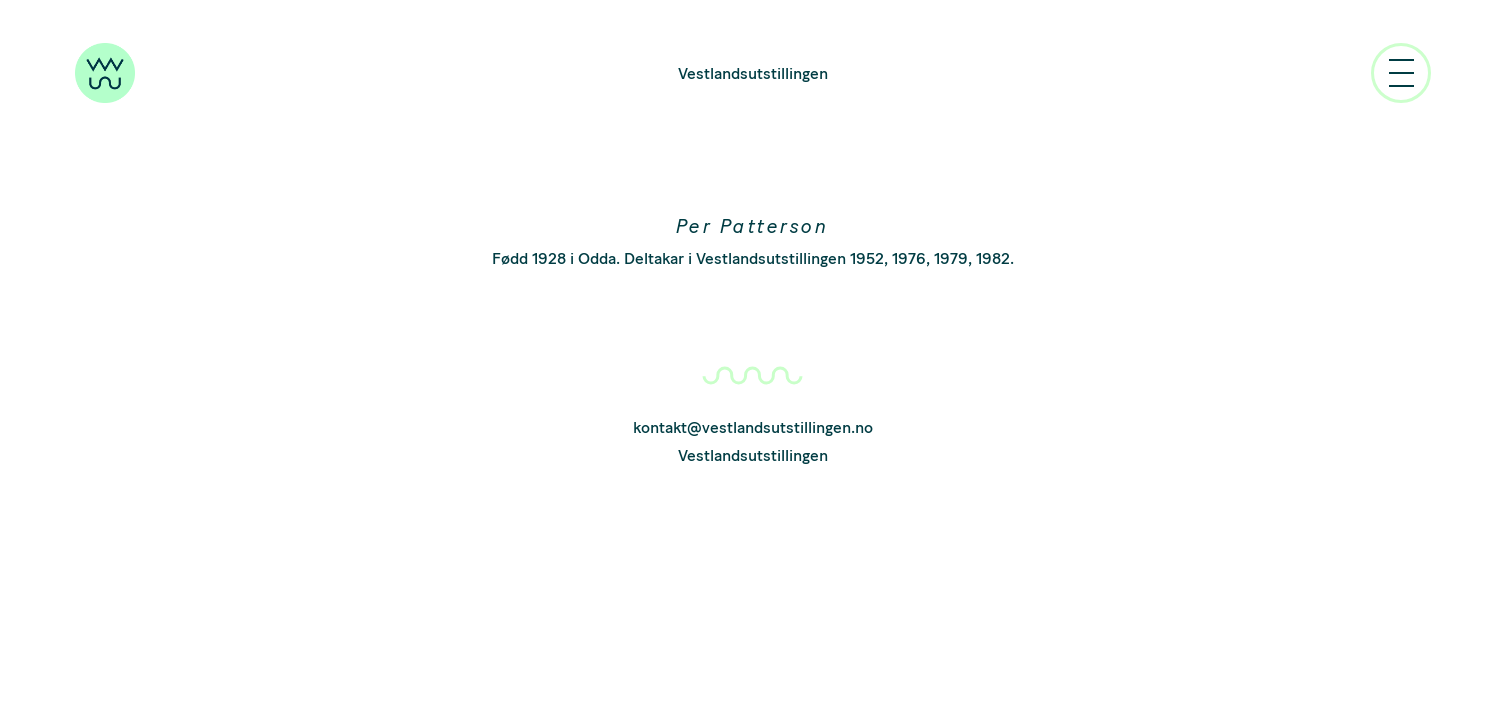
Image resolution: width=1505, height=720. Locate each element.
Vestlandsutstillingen (753, 73)
